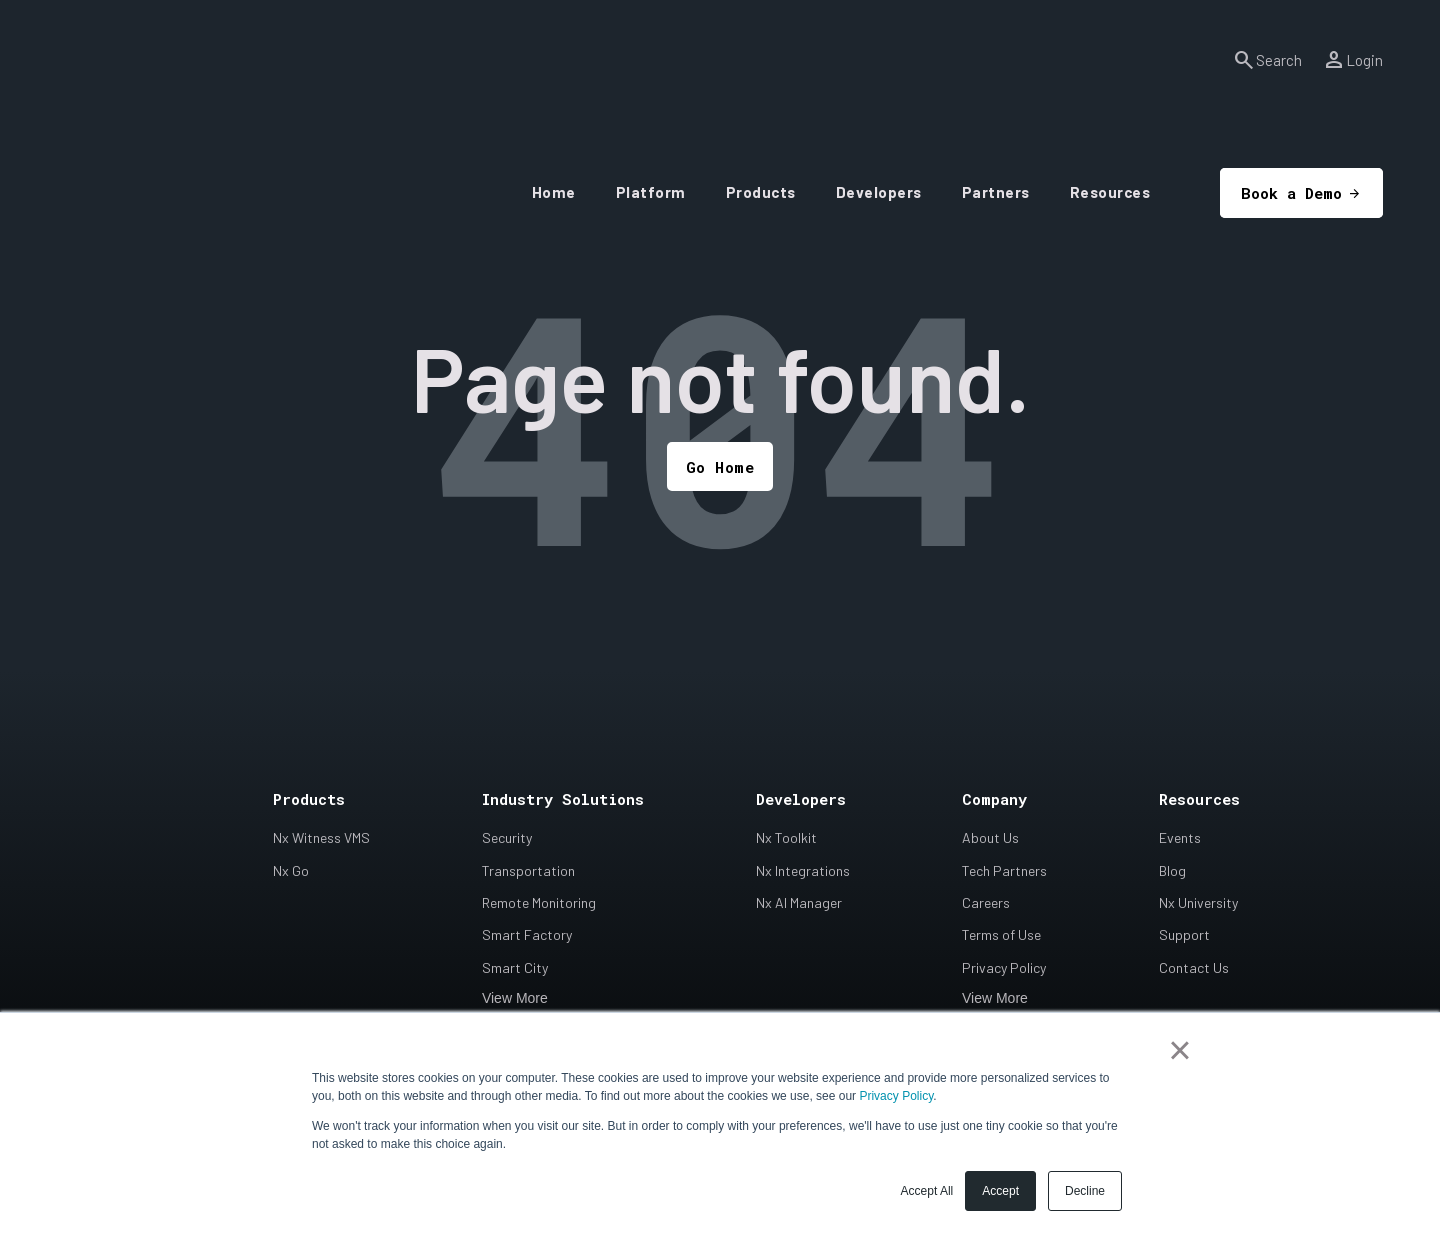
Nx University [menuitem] (1198, 903)
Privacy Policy (896, 1096)
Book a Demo (1248, 131)
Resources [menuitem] (1199, 801)
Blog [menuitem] (1172, 871)
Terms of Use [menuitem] (1001, 936)
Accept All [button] (927, 1191)
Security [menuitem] (507, 839)
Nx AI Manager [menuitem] (799, 903)
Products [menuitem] (309, 801)
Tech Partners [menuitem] (1004, 871)
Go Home (720, 467)
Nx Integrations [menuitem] (803, 871)
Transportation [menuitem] (528, 871)
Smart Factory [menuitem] (527, 936)
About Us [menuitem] (990, 839)
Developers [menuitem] (801, 801)
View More (515, 999)
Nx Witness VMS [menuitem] (321, 839)
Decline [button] (1085, 1191)
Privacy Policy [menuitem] (1004, 968)
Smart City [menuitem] (515, 968)
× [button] (1179, 1050)
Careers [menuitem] (986, 903)
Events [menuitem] (1180, 839)
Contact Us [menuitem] (1194, 968)
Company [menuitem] (994, 801)
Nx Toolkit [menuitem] (786, 839)
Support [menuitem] (1184, 936)
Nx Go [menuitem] (291, 871)
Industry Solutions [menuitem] (563, 801)
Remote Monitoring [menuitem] (539, 903)
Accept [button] (1000, 1191)
